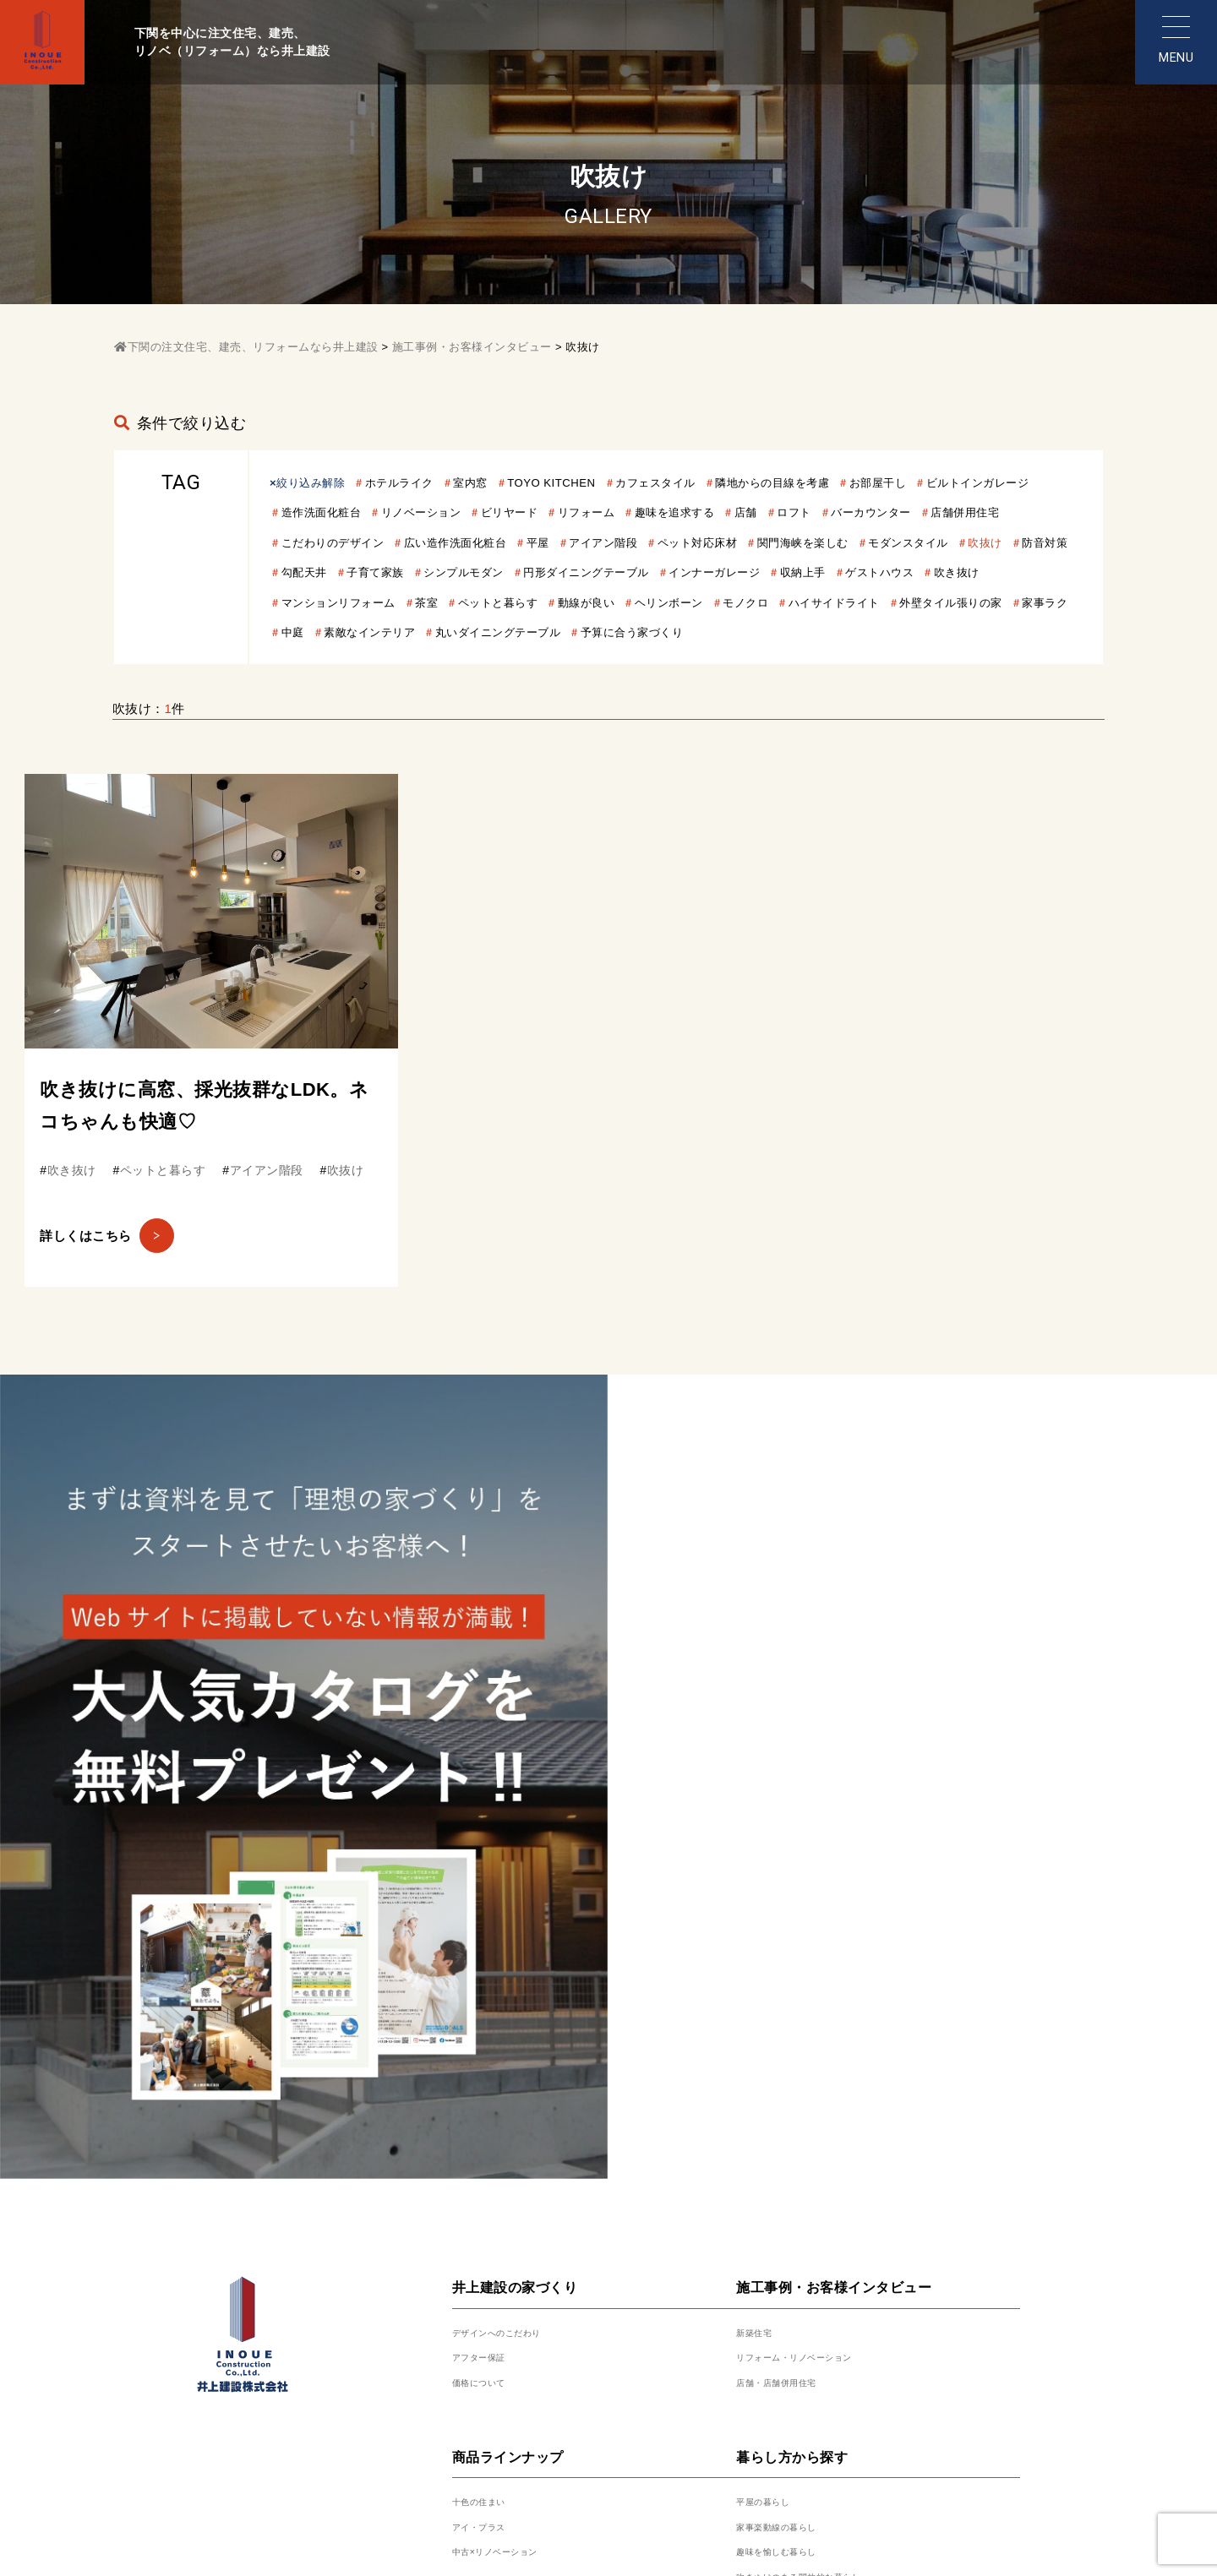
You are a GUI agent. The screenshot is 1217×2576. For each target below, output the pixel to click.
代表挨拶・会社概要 (511, 2297)
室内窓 (497, 482)
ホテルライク (417, 482)
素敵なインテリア (335, 662)
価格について (491, 1909)
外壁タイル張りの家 (842, 631)
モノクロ (609, 631)
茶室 (988, 602)
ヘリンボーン (522, 631)
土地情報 (762, 2248)
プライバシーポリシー (660, 2406)
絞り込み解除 (316, 482)
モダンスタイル (455, 571)
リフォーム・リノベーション (821, 1883)
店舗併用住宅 (435, 542)
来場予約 (478, 2248)
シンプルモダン (864, 571)
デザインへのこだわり (517, 1859)
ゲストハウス (688, 602)
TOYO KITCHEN (588, 482)
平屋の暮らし (775, 2028)
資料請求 (762, 2273)
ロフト (1003, 511)
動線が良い (429, 631)
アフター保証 (491, 1883)
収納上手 (601, 602)
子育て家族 (764, 571)
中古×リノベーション (515, 2078)
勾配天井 (684, 571)
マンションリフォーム (888, 602)
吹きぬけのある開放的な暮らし (828, 2103)
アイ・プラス (491, 2053)
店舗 (949, 511)
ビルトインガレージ (342, 511)
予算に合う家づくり (634, 662)
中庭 (1010, 631)
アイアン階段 (862, 542)
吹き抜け (775, 602)
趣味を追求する (869, 511)
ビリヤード (682, 511)
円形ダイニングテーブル (355, 602)
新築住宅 (762, 1859)
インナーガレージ (501, 602)
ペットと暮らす (329, 631)
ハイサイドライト (710, 631)
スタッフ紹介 (491, 2273)
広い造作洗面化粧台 (695, 542)
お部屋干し (959, 482)
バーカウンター (329, 542)
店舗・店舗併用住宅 (795, 1909)
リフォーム (769, 511)
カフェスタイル (706, 482)
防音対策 (609, 571)
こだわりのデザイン (555, 542)
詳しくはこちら (120, 1274)
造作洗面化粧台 (469, 511)
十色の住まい (491, 2028)
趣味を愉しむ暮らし (795, 2078)
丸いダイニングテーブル (481, 662)
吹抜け (542, 571)
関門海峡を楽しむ (335, 571)
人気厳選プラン (782, 2223)
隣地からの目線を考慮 (838, 482)
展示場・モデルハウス (517, 2223)
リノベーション (582, 511)
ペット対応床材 (969, 542)
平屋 (788, 542)
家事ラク (949, 631)
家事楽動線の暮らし (795, 2053)
